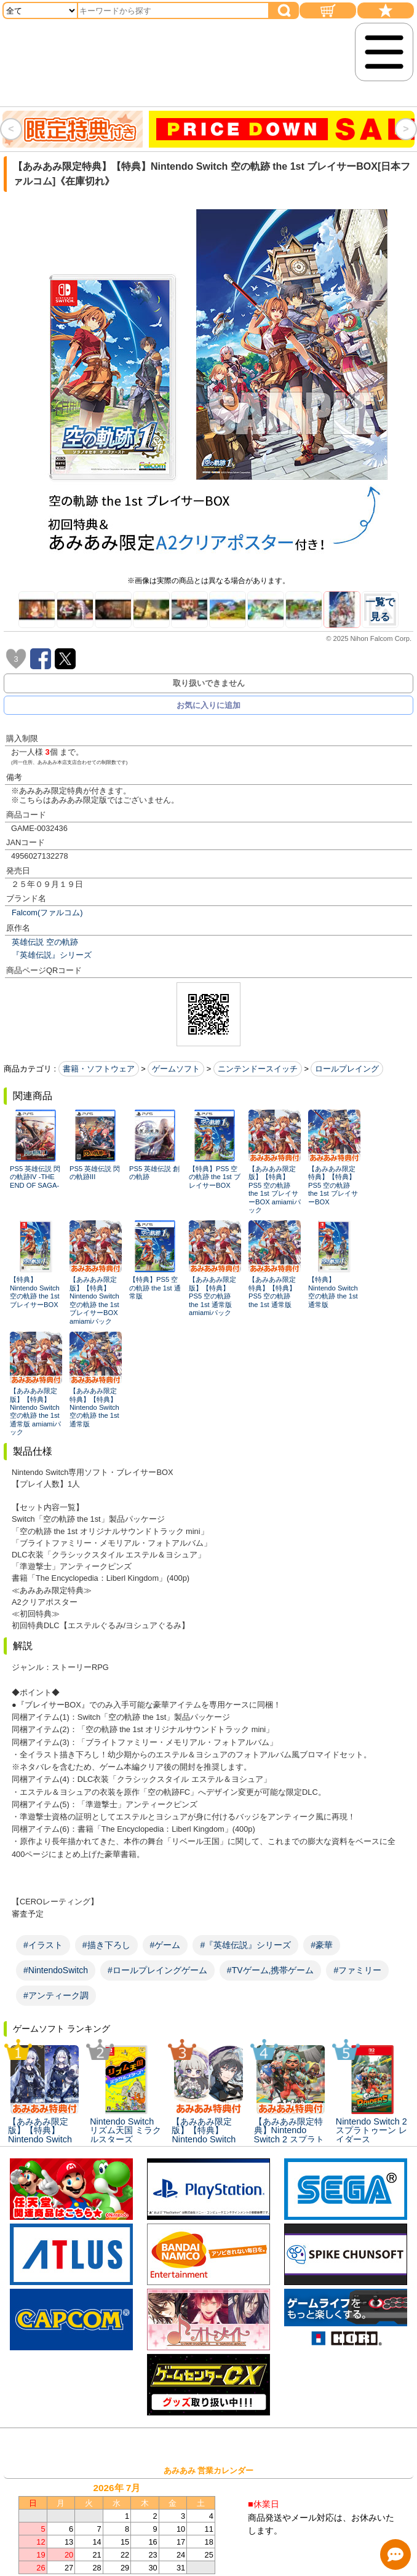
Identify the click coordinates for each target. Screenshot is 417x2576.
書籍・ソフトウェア (99, 1068)
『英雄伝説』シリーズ (52, 955)
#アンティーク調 (56, 1995)
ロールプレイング (347, 1068)
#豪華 (322, 1945)
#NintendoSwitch (55, 1970)
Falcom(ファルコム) (47, 912)
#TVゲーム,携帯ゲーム (270, 1970)
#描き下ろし (106, 1945)
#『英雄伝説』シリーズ (245, 1945)
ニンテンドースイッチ (258, 1068)
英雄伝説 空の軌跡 (45, 942)
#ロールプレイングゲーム (157, 1970)
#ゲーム (165, 1945)
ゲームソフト (176, 1068)
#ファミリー (357, 1970)
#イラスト (43, 1945)
